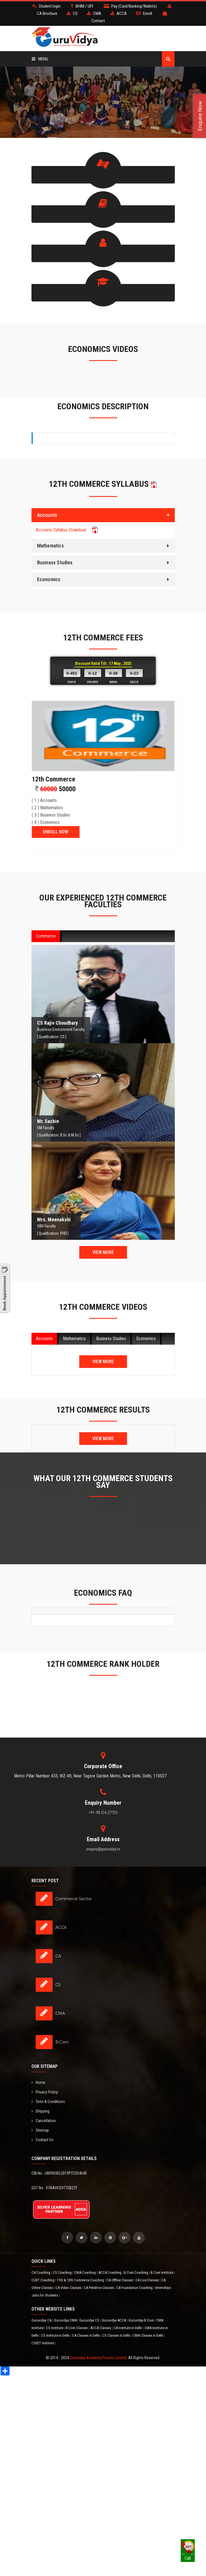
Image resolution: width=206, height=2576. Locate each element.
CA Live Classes (147, 2279)
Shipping (40, 2110)
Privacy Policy (44, 2091)
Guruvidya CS (89, 2320)
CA (58, 1955)
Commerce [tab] (46, 935)
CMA (60, 2013)
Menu (40, 59)
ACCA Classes (101, 2327)
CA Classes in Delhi (86, 2335)
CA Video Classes (68, 2287)
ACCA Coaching (110, 2272)
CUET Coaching (43, 2279)
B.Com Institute (162, 2272)
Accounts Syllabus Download (67, 529)
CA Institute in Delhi (128, 2327)
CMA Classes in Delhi (148, 2335)
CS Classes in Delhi (116, 2335)
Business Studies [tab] (111, 1338)
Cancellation (43, 2120)
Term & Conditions (48, 2101)
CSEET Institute (43, 2343)
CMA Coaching (85, 2272)
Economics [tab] (146, 1338)
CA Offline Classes (120, 2279)
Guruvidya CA (41, 2320)
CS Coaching (63, 2272)
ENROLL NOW (55, 831)
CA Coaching (41, 2272)
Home (38, 2082)
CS (58, 1984)
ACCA (61, 1927)
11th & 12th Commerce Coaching (81, 2279)
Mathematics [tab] (74, 1338)
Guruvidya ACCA (114, 2320)
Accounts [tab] (44, 1338)
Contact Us (42, 2139)
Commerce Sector (73, 1898)
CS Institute (55, 2327)
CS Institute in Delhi (55, 2335)
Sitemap (40, 2129)
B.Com (62, 2041)
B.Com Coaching (136, 2272)
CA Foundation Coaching (134, 2287)
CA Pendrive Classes (99, 2287)
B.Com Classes (77, 2327)
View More (103, 1252)
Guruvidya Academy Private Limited (98, 2357)
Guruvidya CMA (66, 2320)
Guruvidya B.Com (141, 2320)
